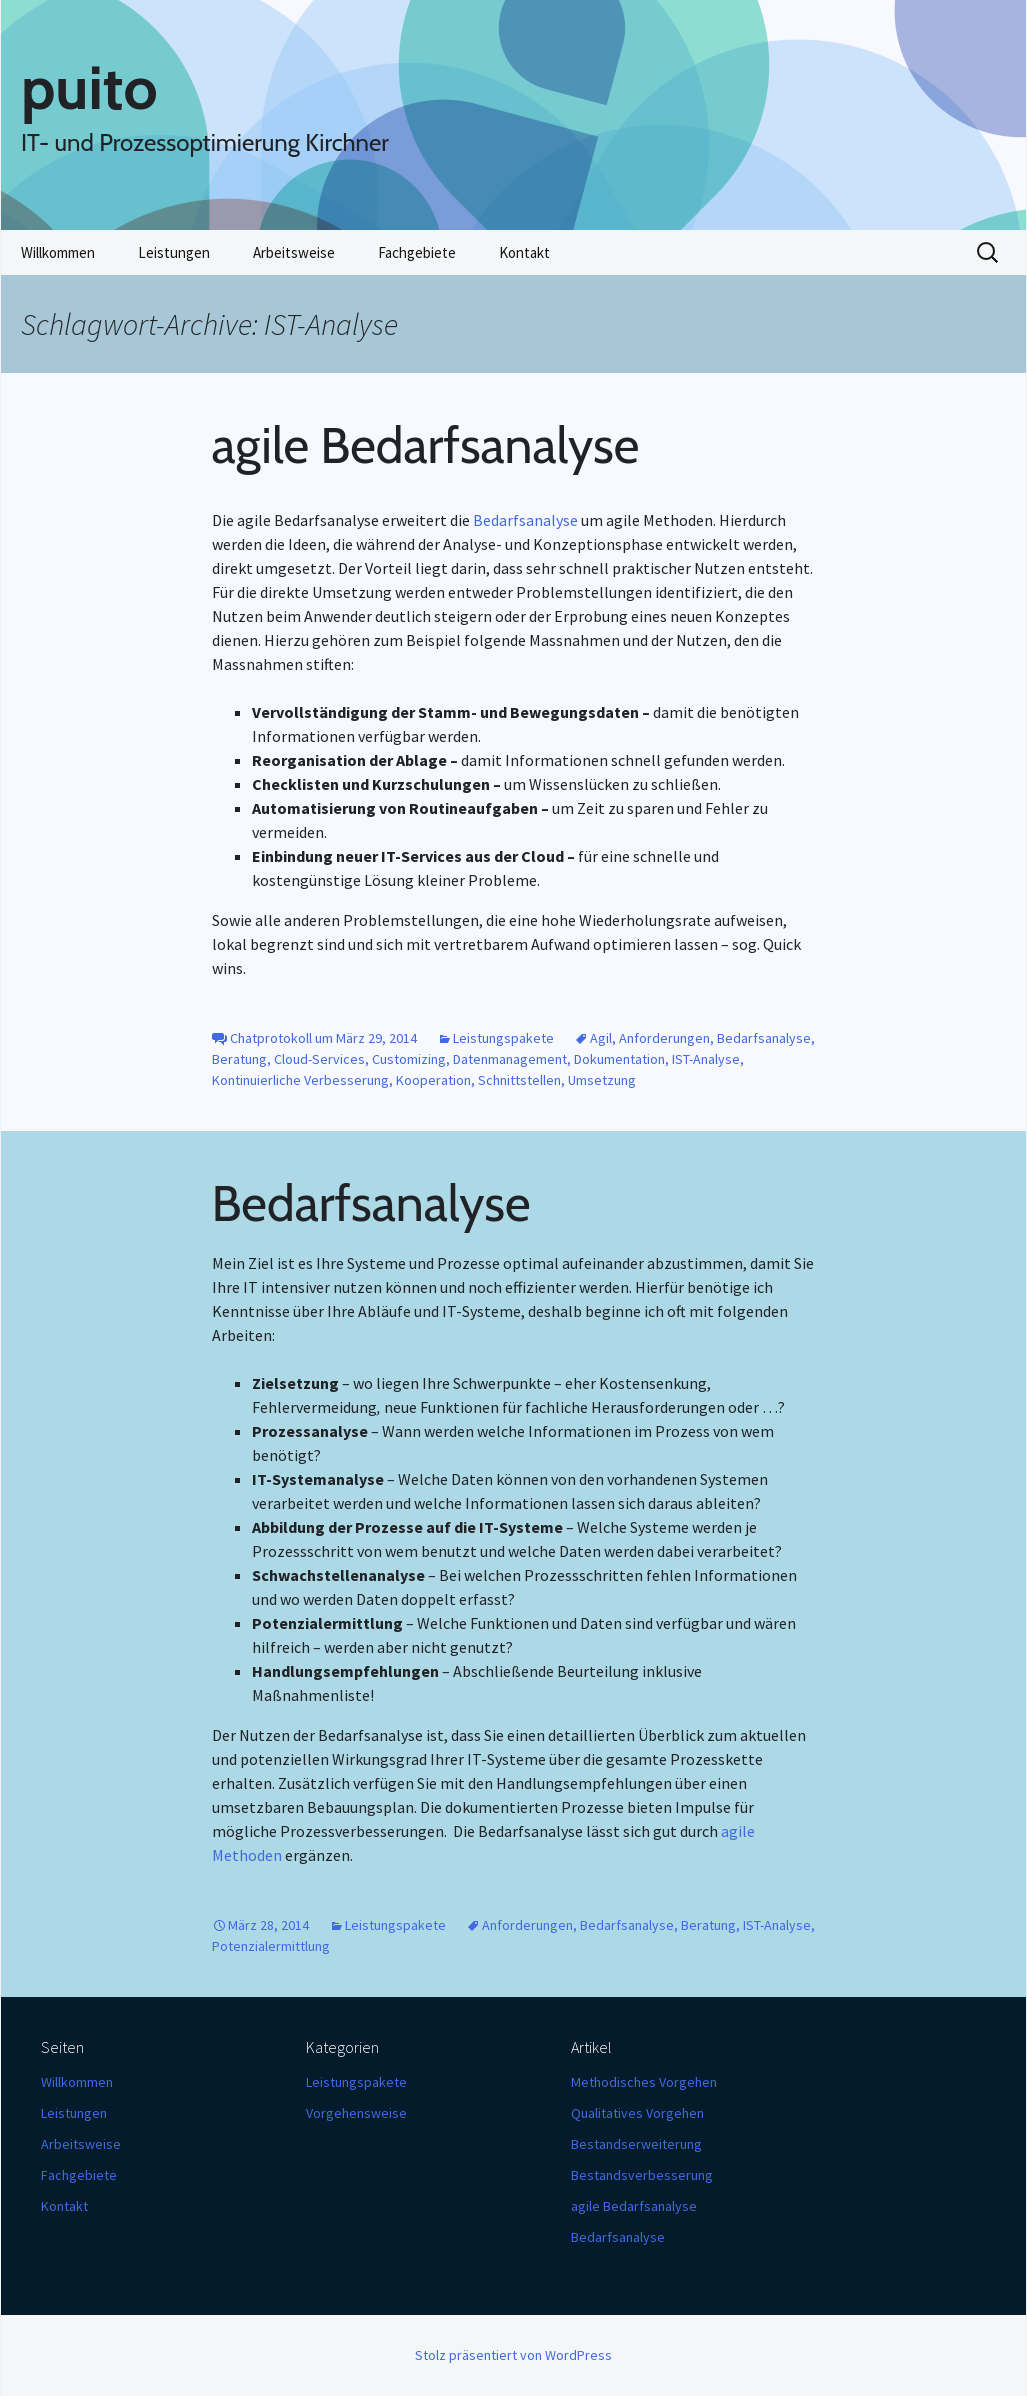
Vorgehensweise (356, 2113)
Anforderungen (664, 1038)
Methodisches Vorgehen (644, 2082)
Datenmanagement (510, 1059)
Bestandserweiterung (636, 2144)
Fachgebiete (417, 252)
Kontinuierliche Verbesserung (300, 1080)
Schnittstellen (519, 1080)
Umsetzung (602, 1080)
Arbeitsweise (294, 252)
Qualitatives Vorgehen (637, 2113)
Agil (601, 1038)
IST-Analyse (706, 1059)
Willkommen (58, 252)
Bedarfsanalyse (525, 520)
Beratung (239, 1059)
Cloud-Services (319, 1059)
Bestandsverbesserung (642, 2175)
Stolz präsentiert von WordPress (513, 2355)
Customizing (409, 1059)
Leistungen (174, 252)
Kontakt (524, 252)
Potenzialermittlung (271, 1946)
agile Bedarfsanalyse (426, 445)
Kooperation (433, 1080)
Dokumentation (619, 1059)
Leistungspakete (503, 1038)
